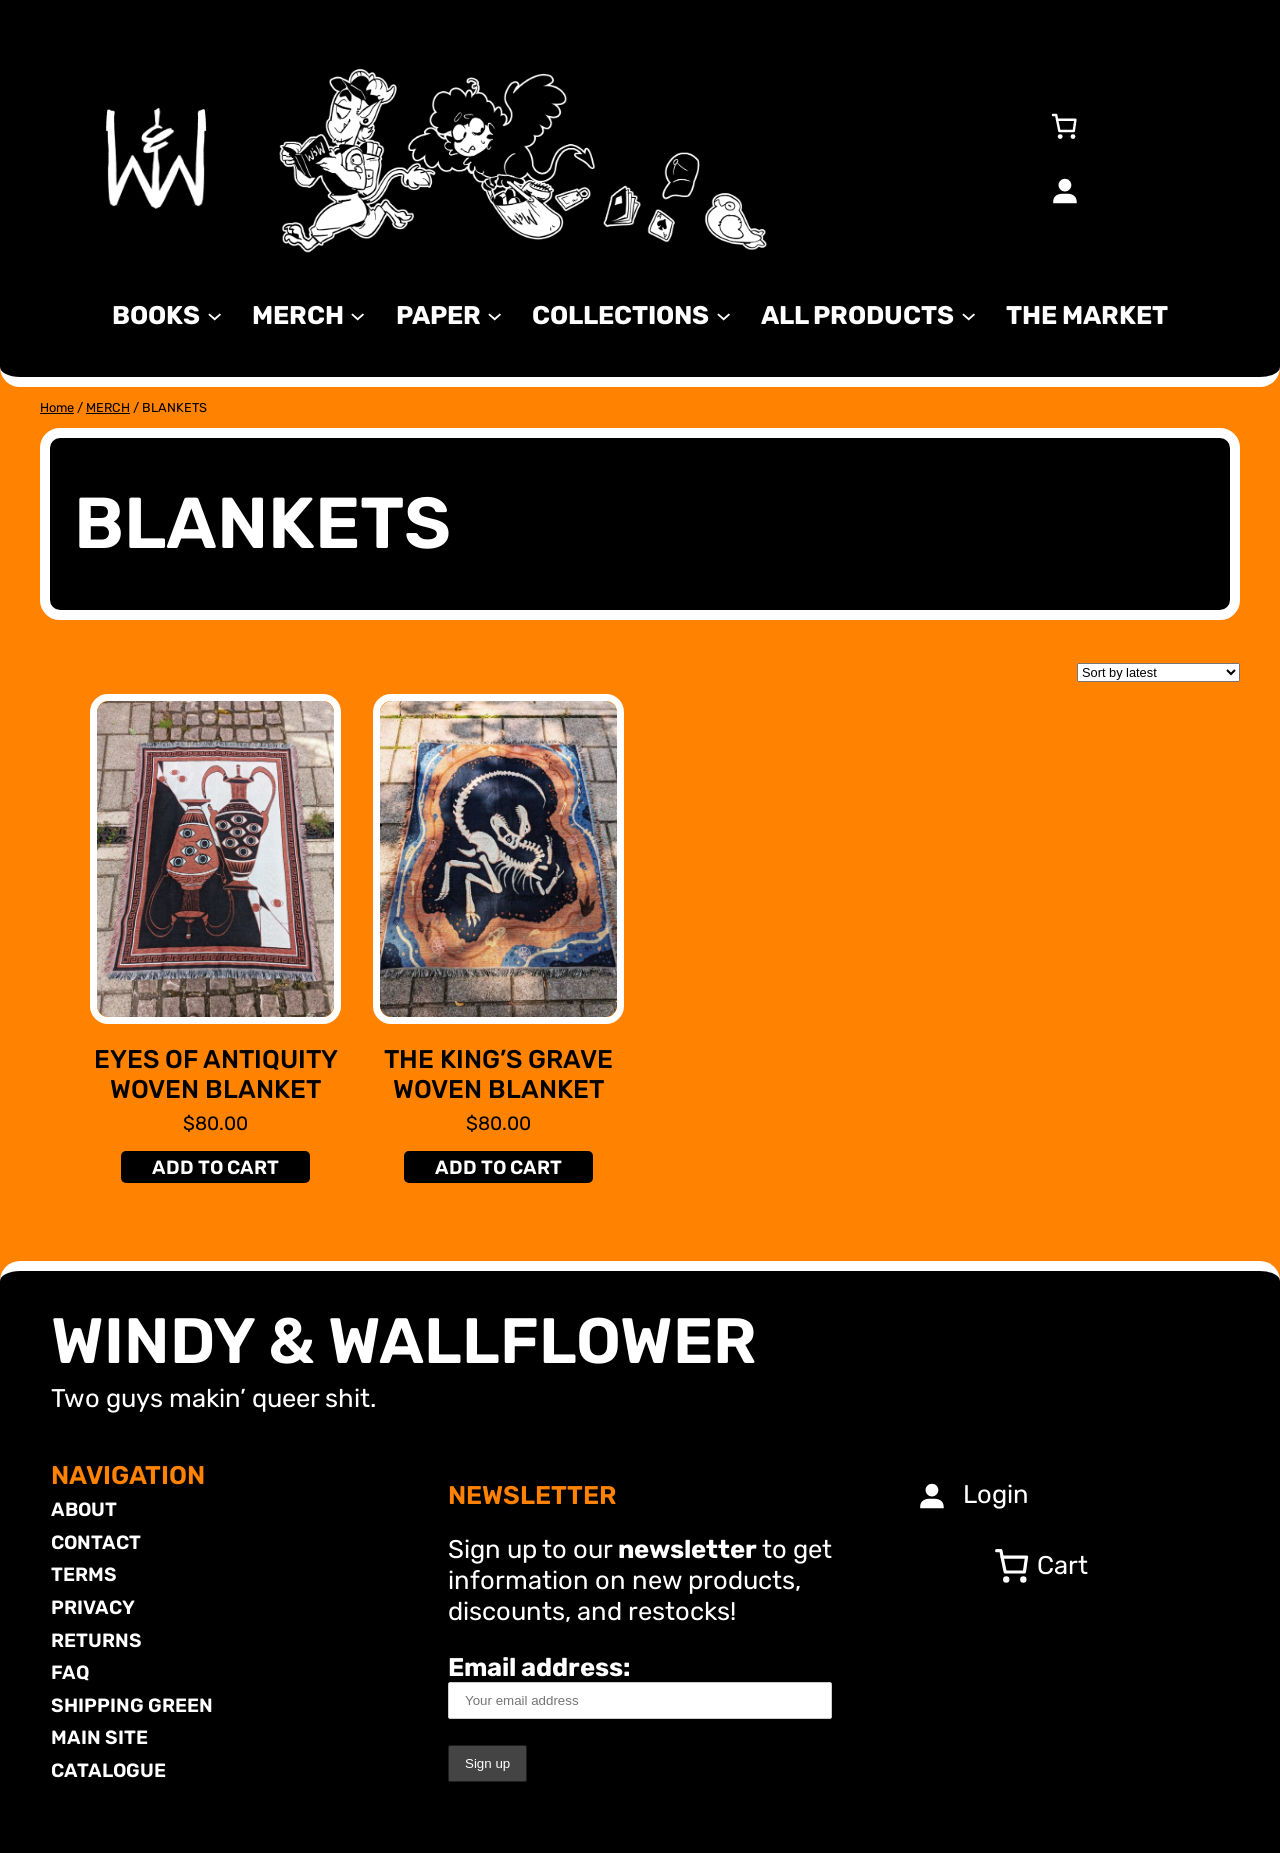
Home (57, 407)
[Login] (1064, 190)
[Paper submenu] (494, 314)
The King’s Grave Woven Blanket (498, 1074)
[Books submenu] (214, 314)
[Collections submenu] (723, 314)
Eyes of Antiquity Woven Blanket (216, 1074)
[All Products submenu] (968, 314)
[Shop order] (1158, 672)
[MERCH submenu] (357, 314)
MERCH (108, 407)
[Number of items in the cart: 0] (1064, 126)
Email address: (640, 1685)
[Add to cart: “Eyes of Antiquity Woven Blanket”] (215, 1167)
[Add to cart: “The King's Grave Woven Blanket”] (498, 1167)
